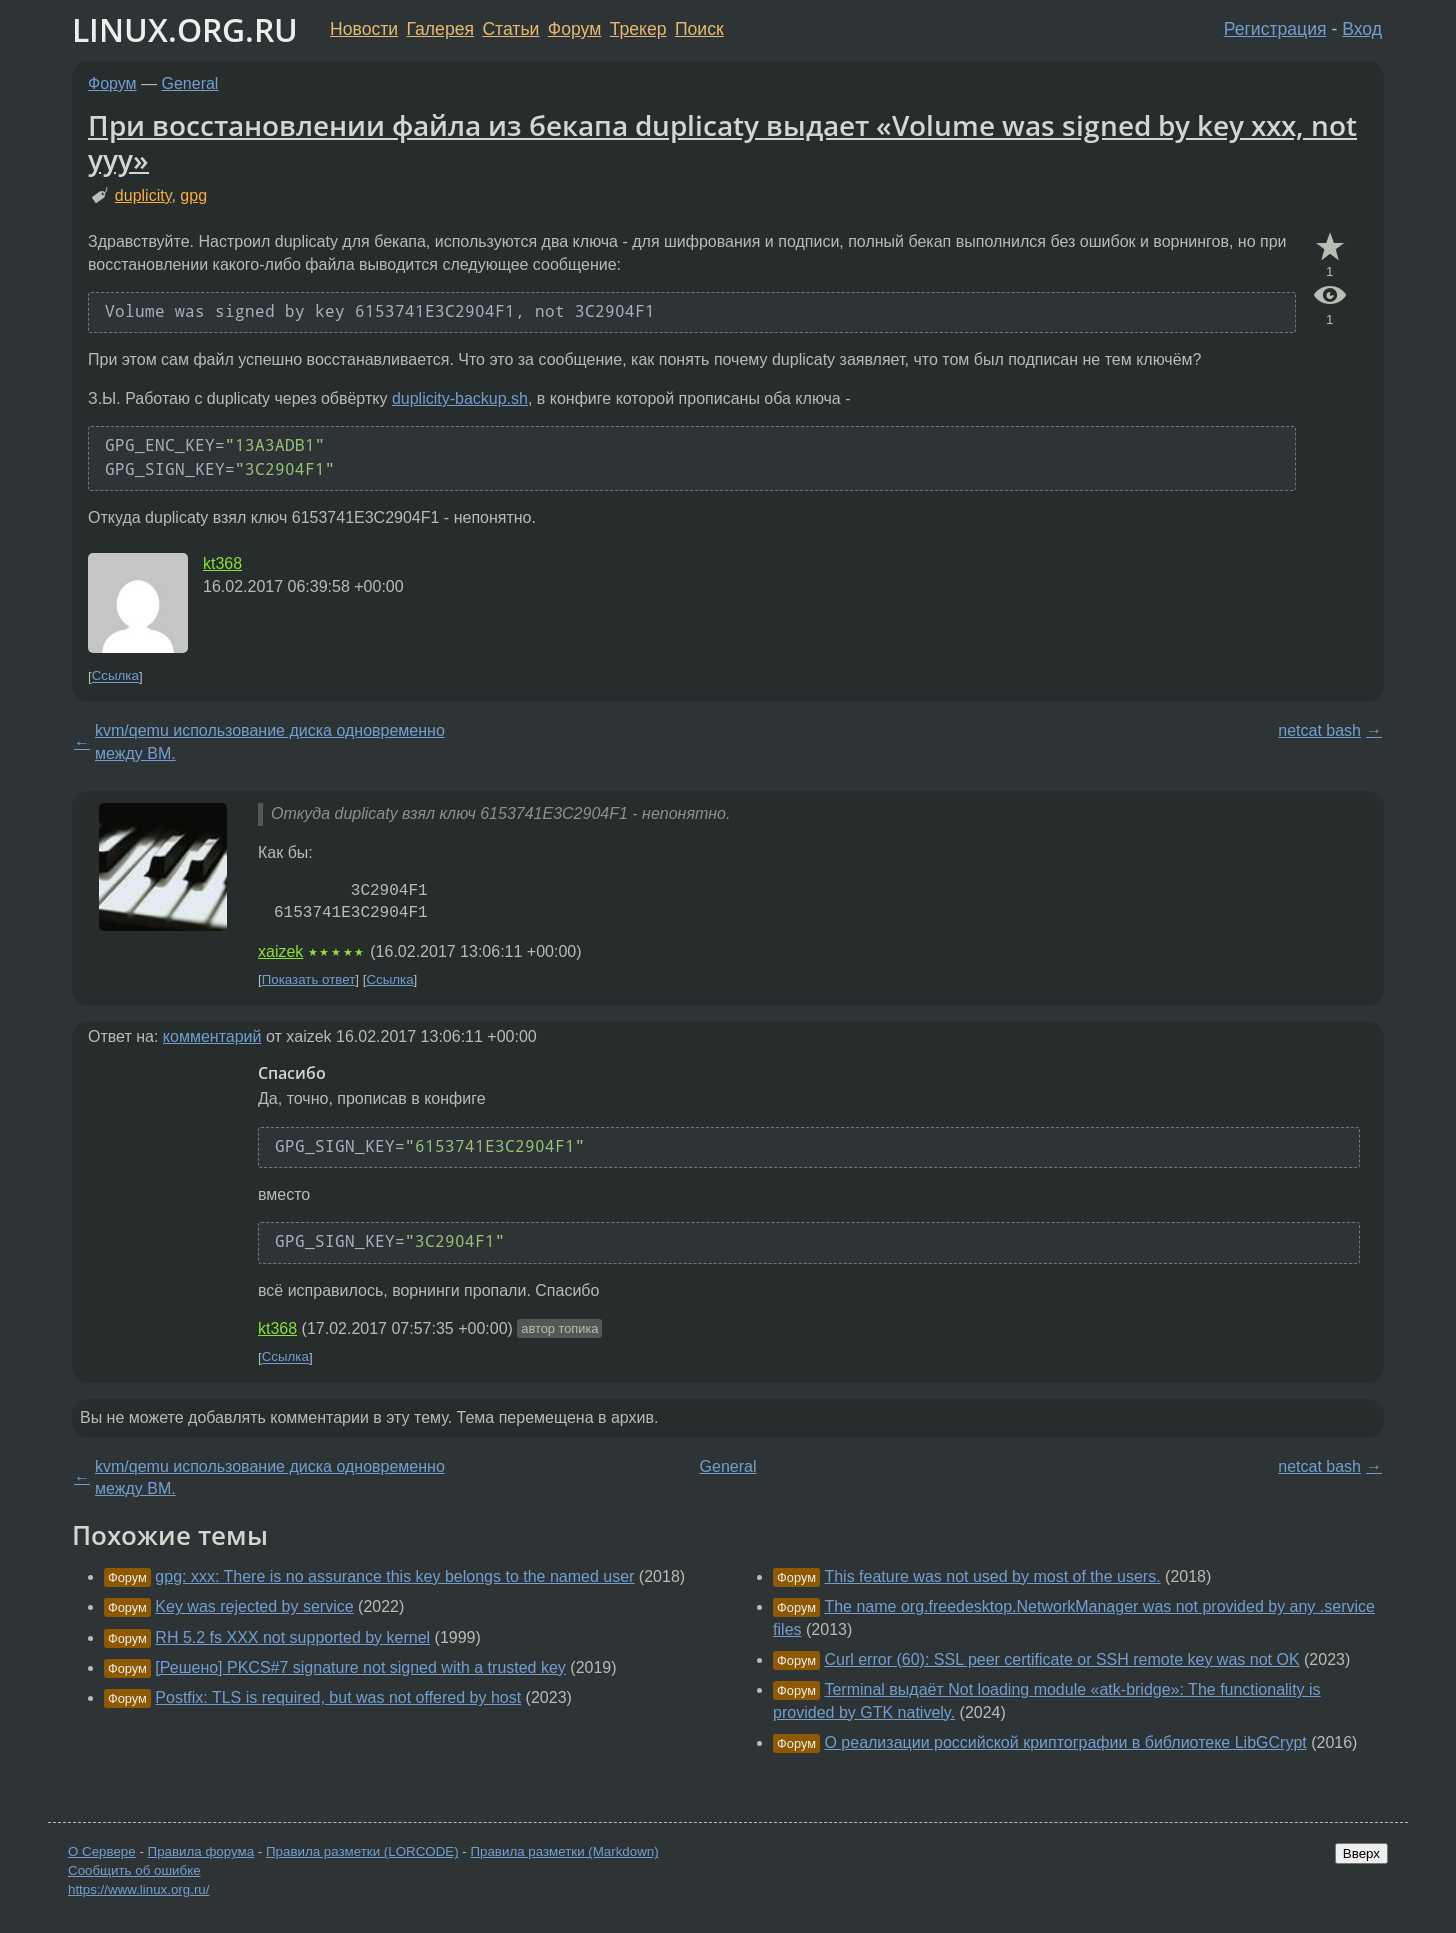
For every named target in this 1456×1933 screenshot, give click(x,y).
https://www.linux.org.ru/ (138, 1889)
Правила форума (201, 1851)
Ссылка (115, 676)
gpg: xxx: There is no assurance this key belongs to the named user (394, 1576)
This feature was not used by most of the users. (992, 1576)
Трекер (638, 29)
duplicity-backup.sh (460, 398)
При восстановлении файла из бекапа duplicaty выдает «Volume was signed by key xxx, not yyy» (722, 142)
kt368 (222, 563)
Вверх (1361, 1853)
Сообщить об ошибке (134, 1870)
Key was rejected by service (254, 1606)
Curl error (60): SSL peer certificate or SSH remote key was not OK (1061, 1659)
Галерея (440, 29)
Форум (574, 29)
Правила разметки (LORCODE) (362, 1851)
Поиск (699, 29)
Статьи (510, 29)
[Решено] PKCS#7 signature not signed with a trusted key (360, 1667)
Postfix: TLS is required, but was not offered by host (338, 1697)
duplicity (143, 195)
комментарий (212, 1036)
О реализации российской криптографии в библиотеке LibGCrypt (1065, 1742)
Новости (364, 29)
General (190, 83)
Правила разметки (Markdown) (564, 1851)
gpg (193, 195)
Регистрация (1275, 29)
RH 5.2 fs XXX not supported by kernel (292, 1637)
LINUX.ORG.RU (185, 29)
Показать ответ (309, 979)
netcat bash (1319, 730)
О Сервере (102, 1851)
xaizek (280, 951)
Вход (1362, 29)
